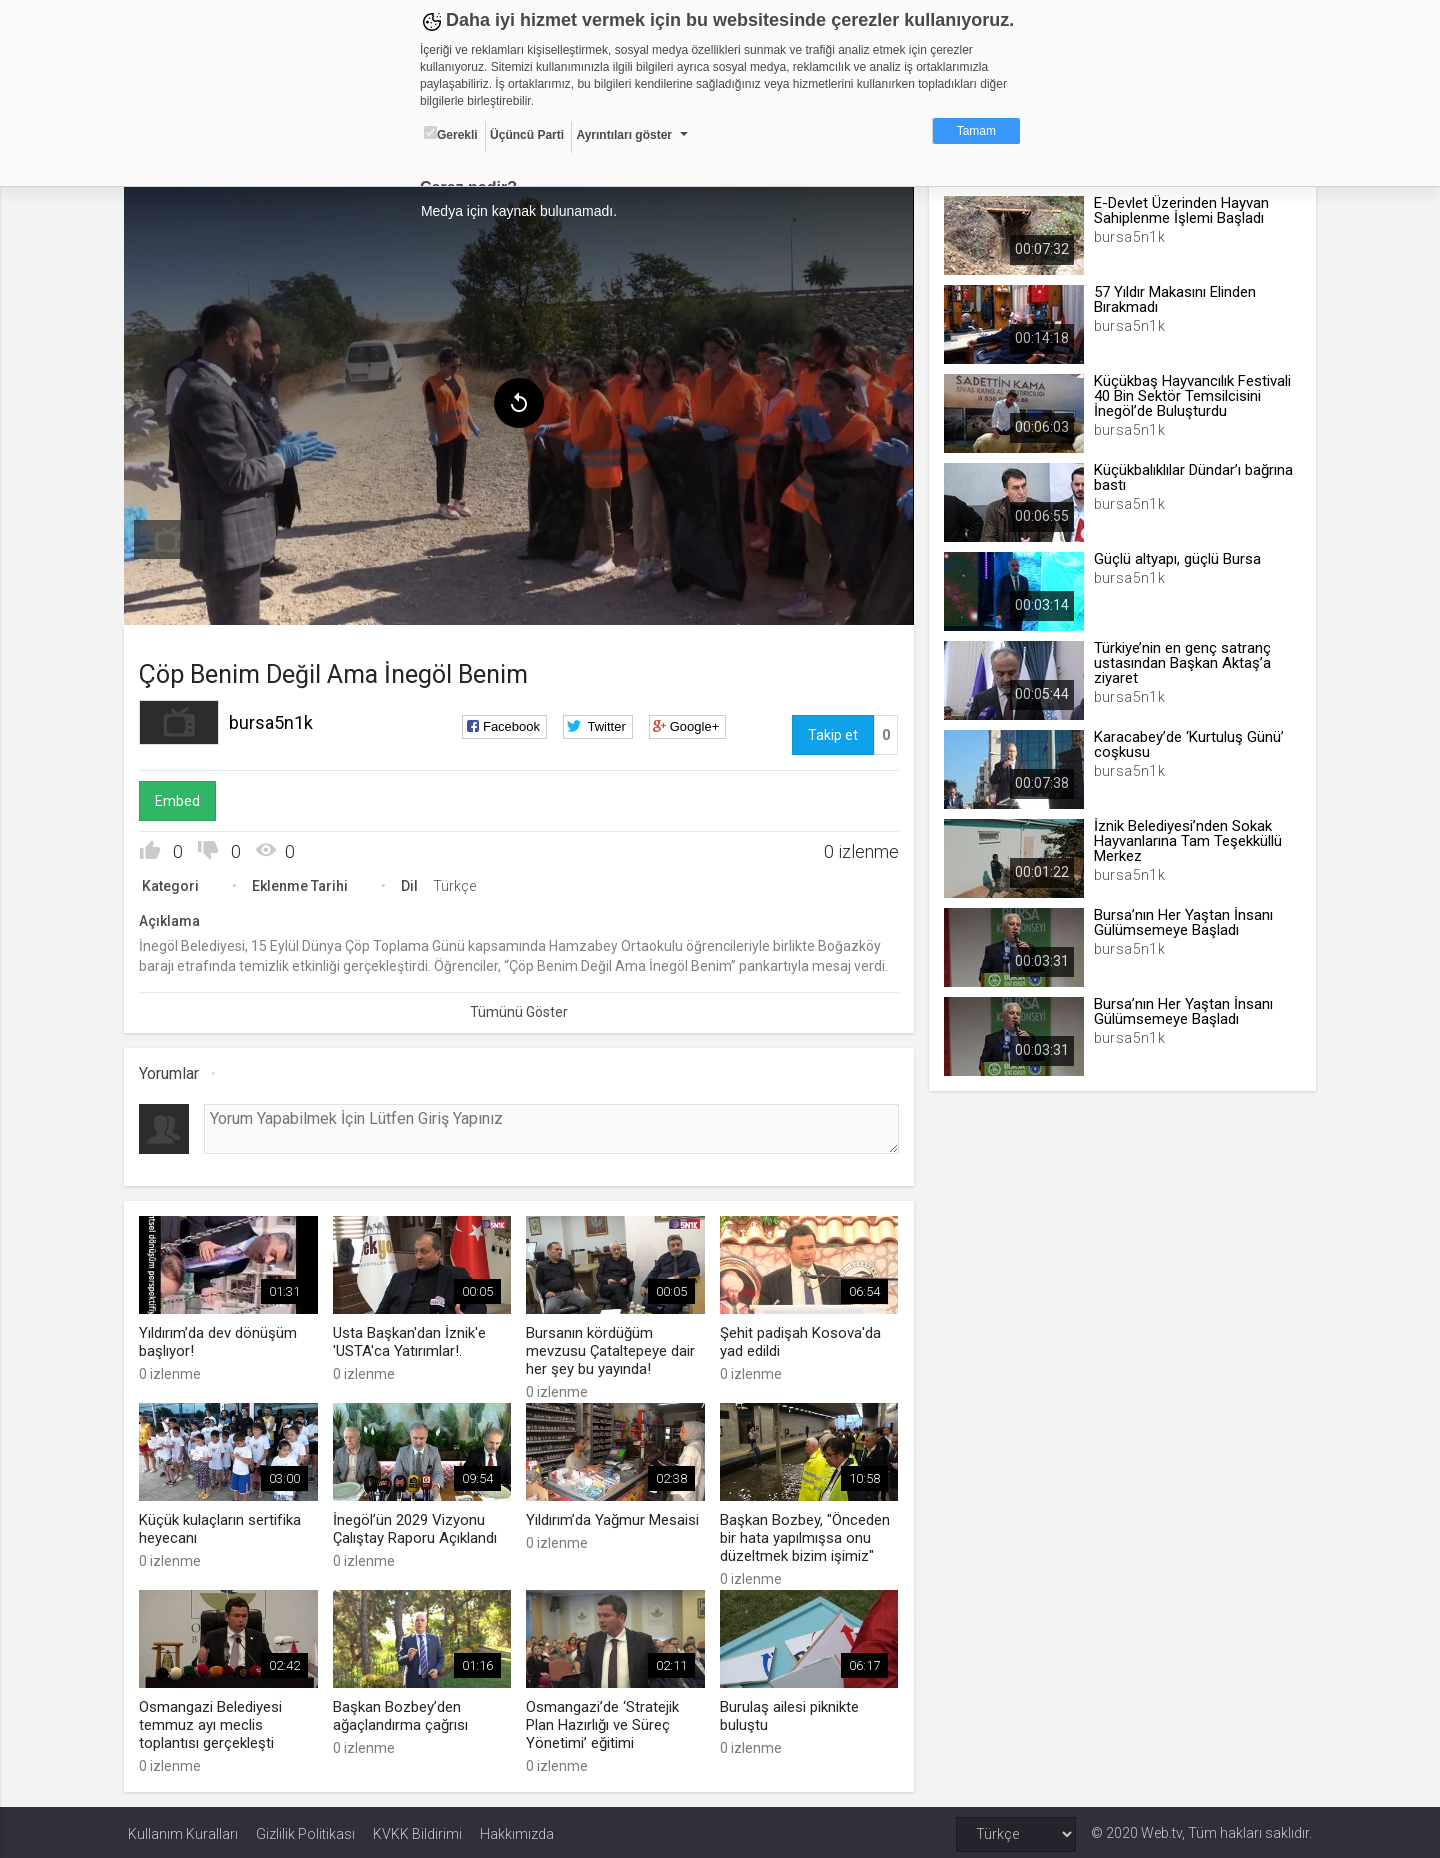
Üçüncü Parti (527, 135)
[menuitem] (173, 538)
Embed (181, 799)
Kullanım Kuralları (183, 1830)
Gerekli (451, 134)
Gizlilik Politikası (305, 1830)
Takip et (832, 733)
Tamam (976, 131)
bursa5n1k (275, 720)
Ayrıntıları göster (624, 135)
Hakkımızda (517, 1830)
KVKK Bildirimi (417, 1830)
